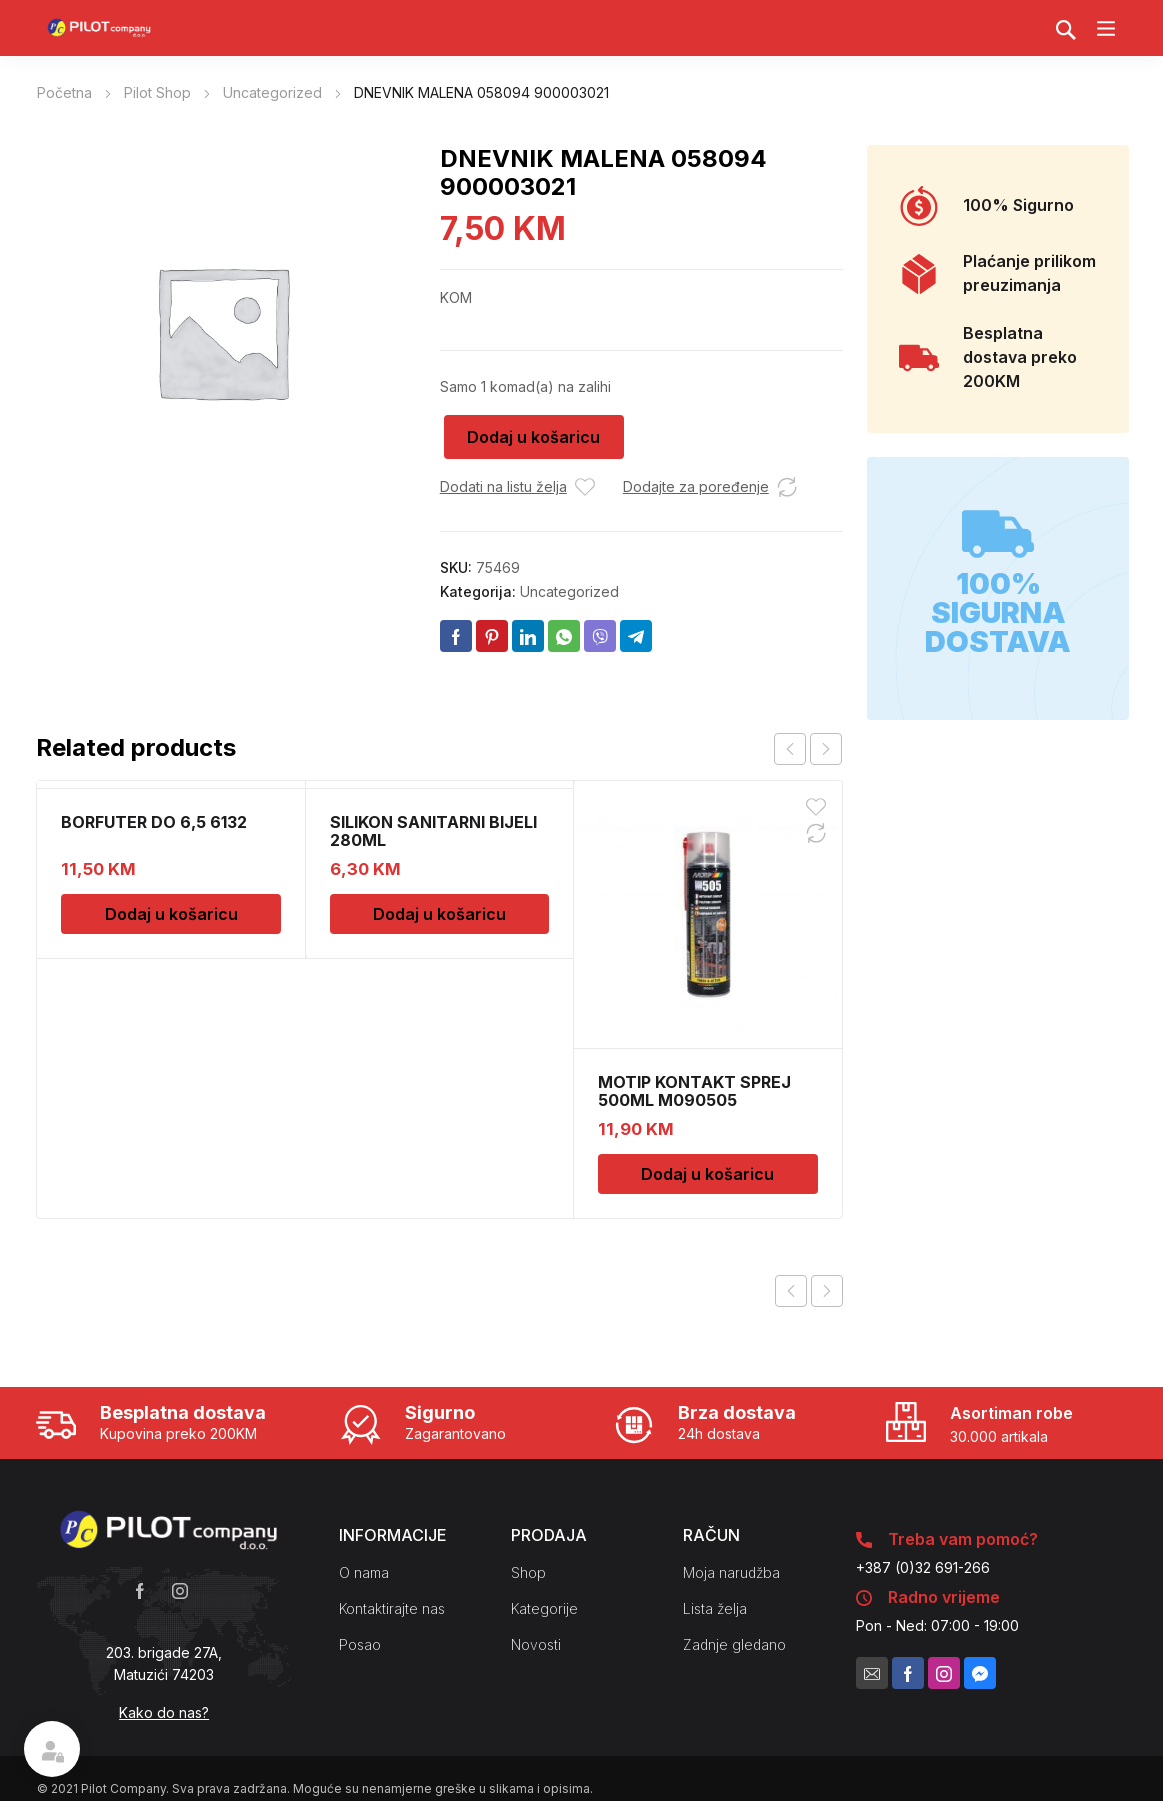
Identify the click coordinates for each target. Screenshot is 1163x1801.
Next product (827, 1291)
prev (790, 749)
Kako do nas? (164, 1712)
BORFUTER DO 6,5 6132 (154, 822)
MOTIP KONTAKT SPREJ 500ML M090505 (694, 1091)
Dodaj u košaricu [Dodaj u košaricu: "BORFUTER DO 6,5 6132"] (171, 914)
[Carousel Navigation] (808, 749)
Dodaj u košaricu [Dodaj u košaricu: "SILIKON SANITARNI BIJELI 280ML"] (439, 914)
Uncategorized (272, 92)
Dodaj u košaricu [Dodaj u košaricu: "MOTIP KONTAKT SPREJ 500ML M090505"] (707, 1174)
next (826, 749)
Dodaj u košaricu (533, 437)
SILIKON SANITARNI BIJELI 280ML (433, 831)
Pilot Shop (157, 92)
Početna (64, 92)
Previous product (791, 1291)
